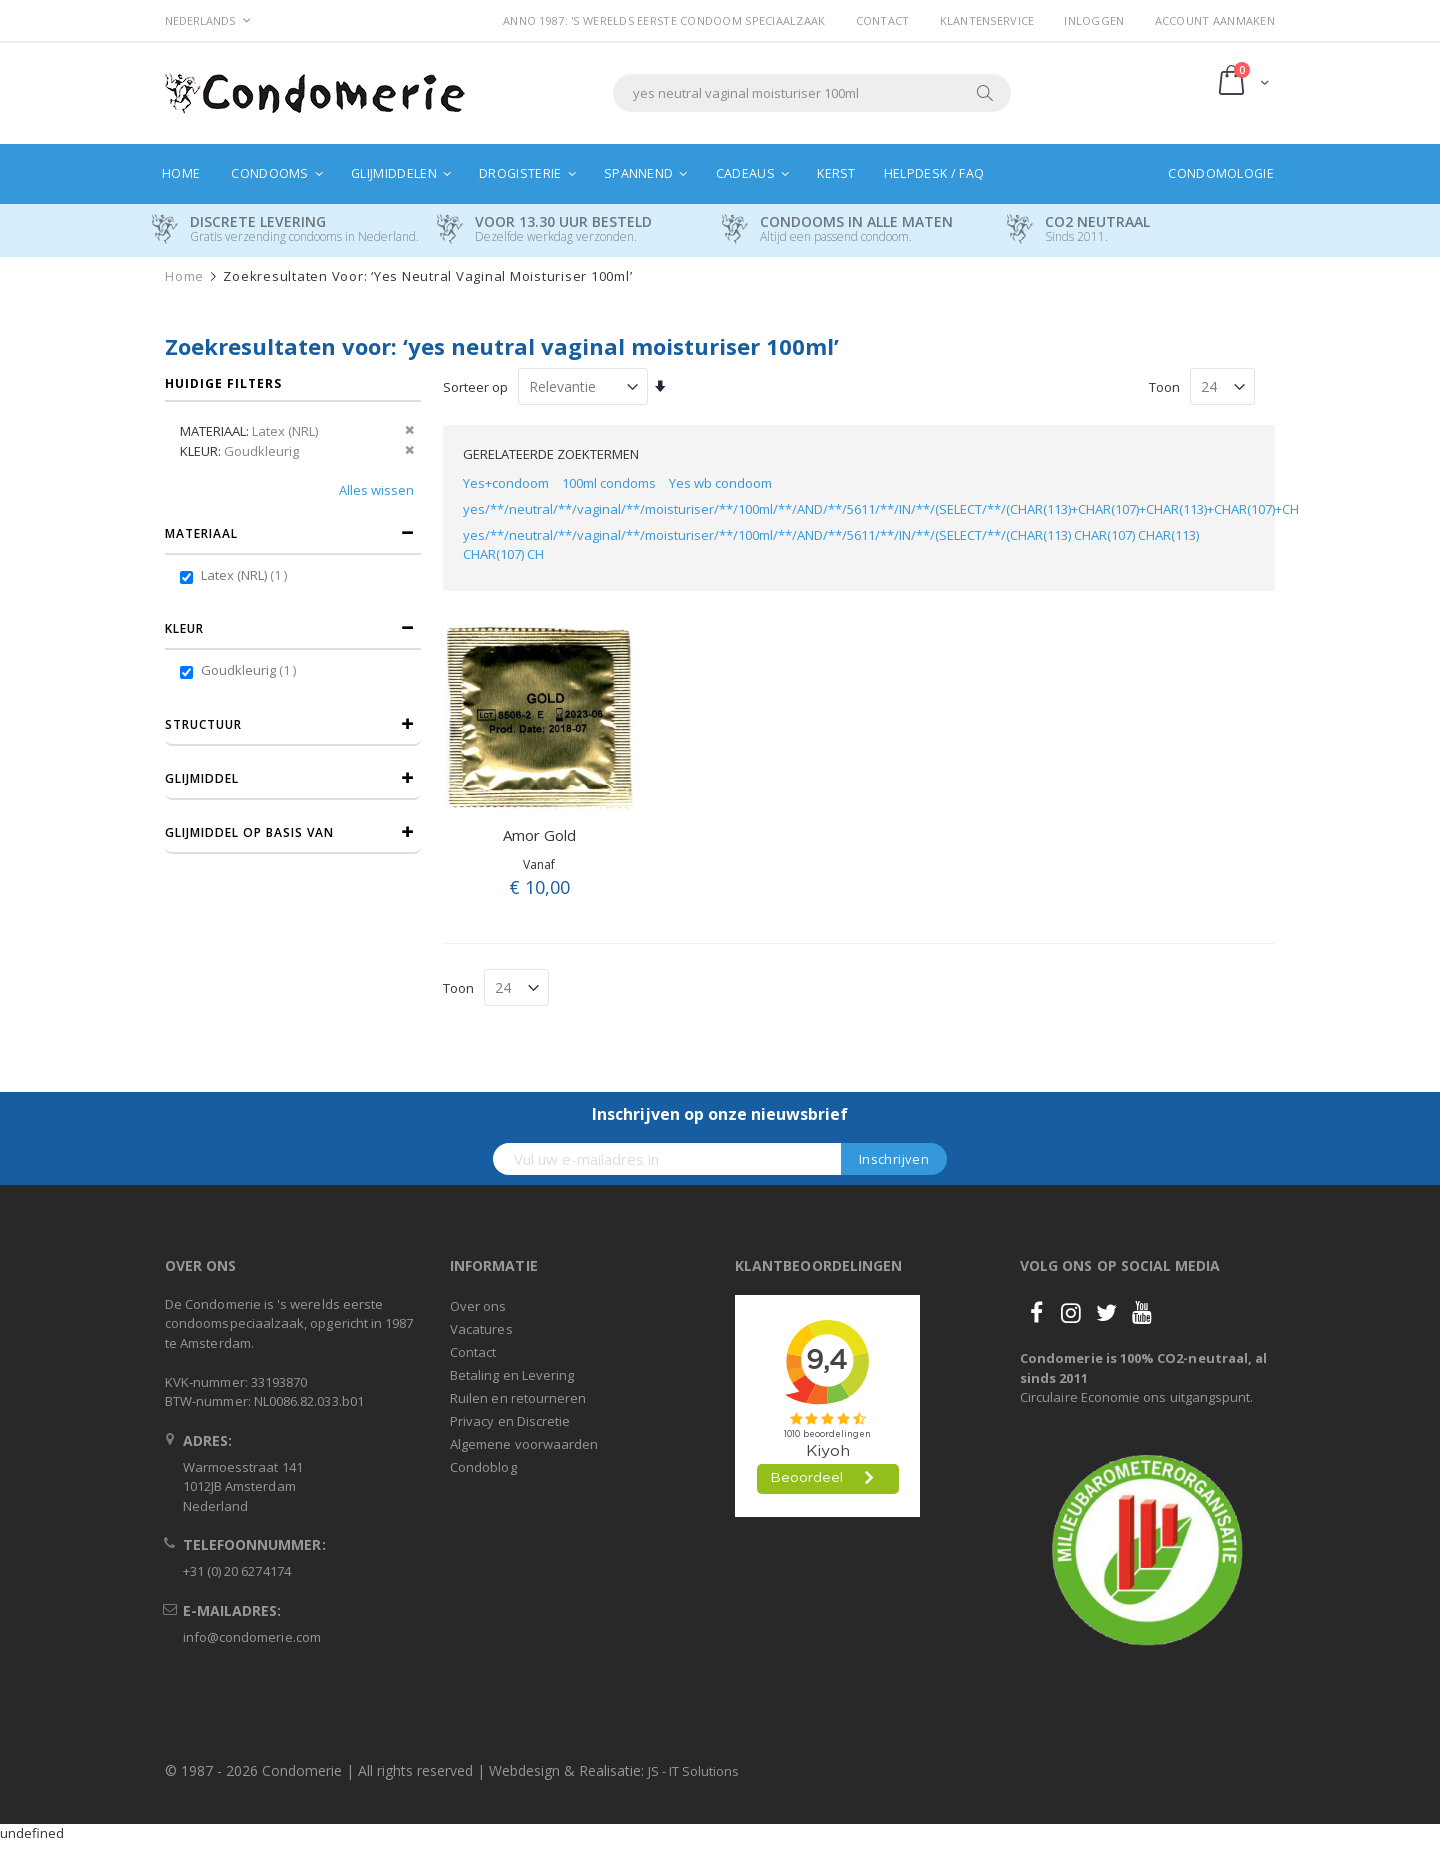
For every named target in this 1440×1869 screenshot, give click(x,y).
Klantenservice (987, 20)
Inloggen (1094, 20)
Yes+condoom (506, 483)
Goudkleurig (251, 670)
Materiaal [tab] (201, 533)
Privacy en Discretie (510, 1421)
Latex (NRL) (246, 575)
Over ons (478, 1306)
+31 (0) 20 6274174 (237, 1571)
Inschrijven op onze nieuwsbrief (720, 1114)
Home (184, 276)
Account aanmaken (1215, 20)
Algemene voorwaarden (524, 1444)
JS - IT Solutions (693, 1771)
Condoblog (483, 1467)
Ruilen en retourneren (518, 1398)
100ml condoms (609, 483)
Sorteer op (475, 387)
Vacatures (481, 1329)
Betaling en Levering (512, 1375)
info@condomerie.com (252, 1637)
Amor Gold (539, 835)
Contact (883, 20)
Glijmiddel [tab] (202, 778)
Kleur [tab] (184, 628)
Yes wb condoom (720, 483)
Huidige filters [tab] (223, 383)
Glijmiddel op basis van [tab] (249, 832)
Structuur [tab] (203, 724)
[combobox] (812, 93)
